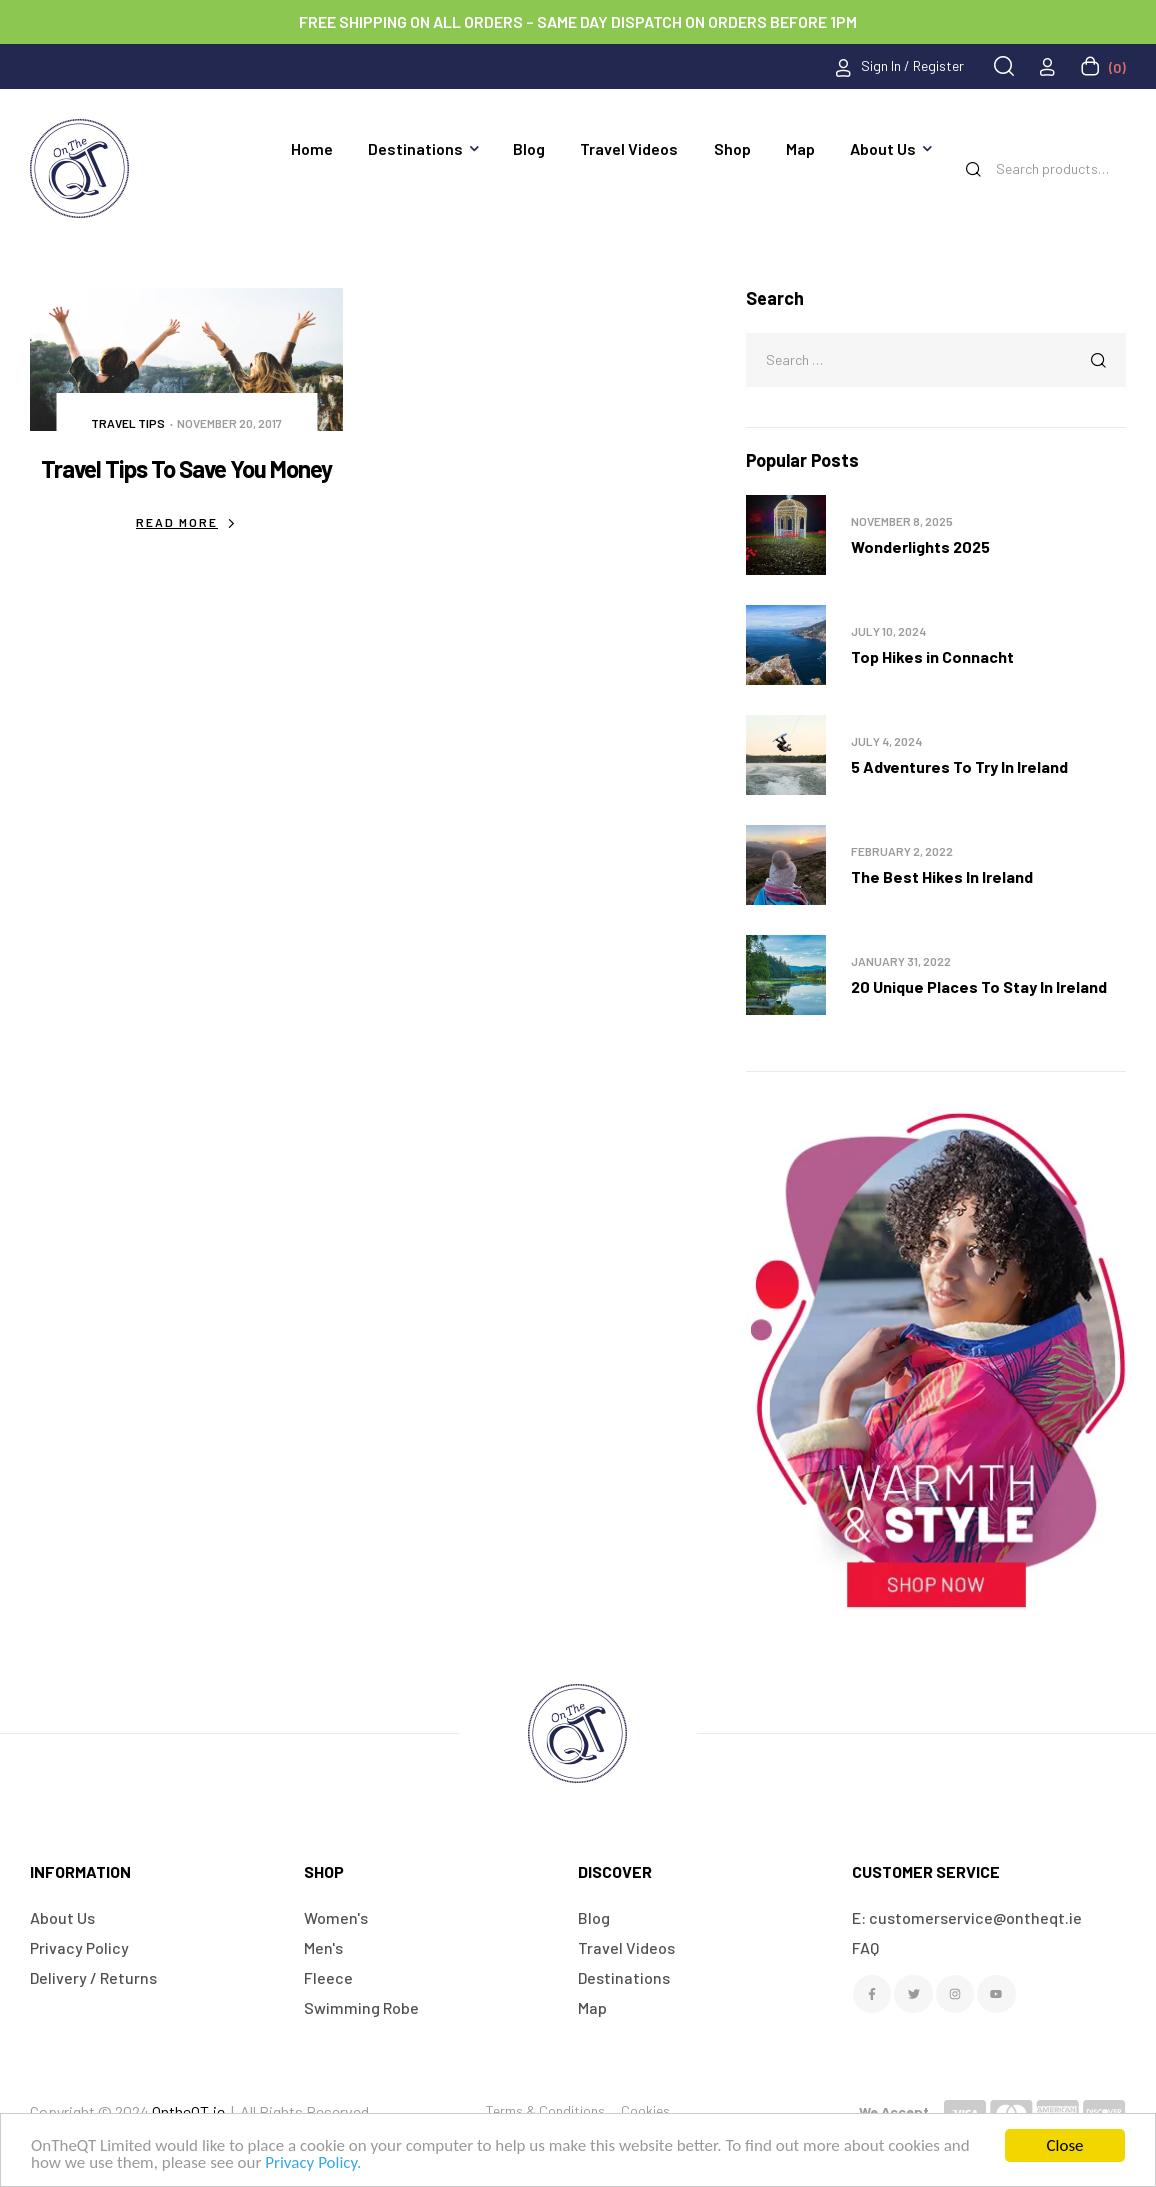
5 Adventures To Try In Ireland (959, 766)
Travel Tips (128, 423)
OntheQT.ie (188, 2111)
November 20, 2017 (229, 423)
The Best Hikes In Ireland (942, 876)
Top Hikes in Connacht (932, 656)
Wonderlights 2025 (920, 546)
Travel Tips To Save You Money (186, 468)
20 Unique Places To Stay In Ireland (979, 986)
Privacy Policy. (313, 2162)
